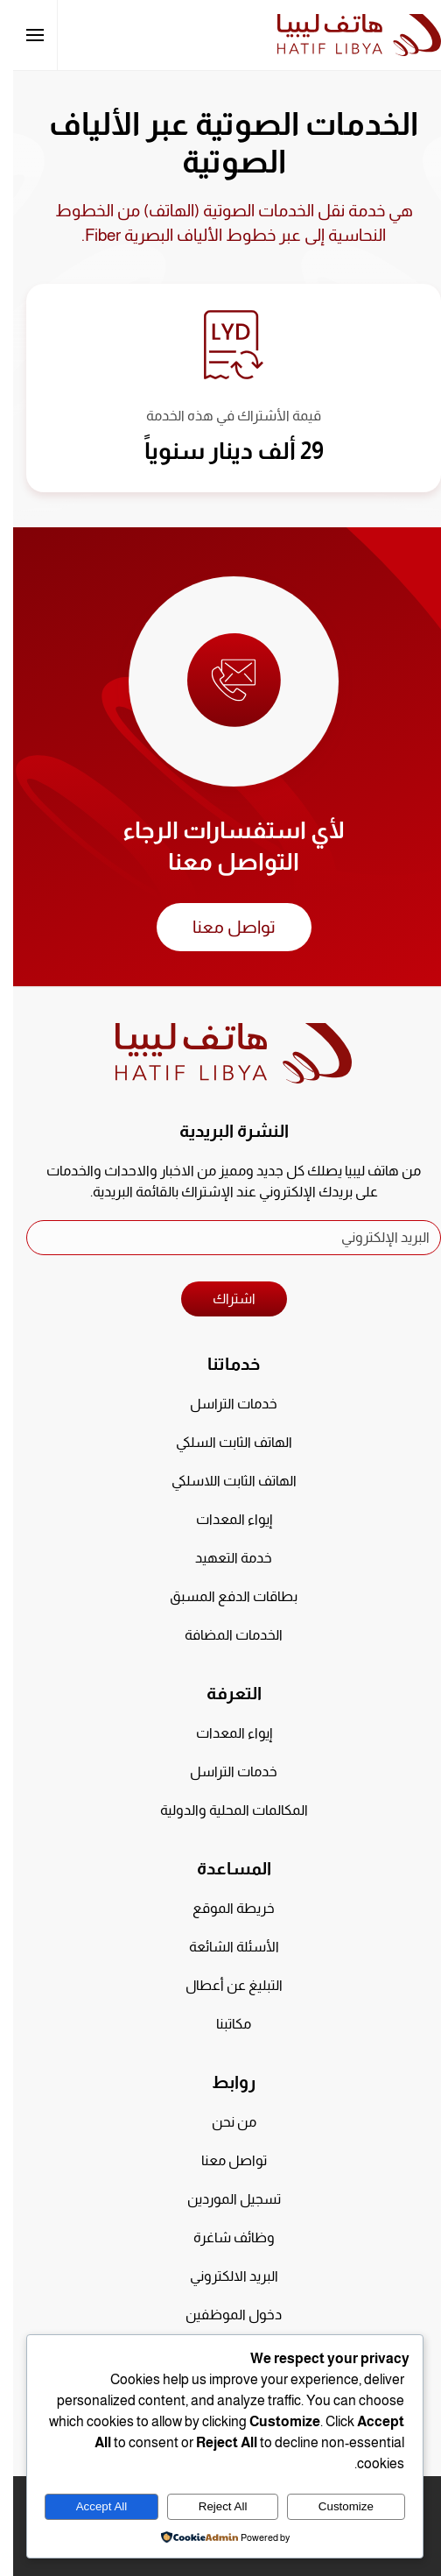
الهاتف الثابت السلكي (221, 1442)
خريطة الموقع (220, 1908)
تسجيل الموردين (221, 2198)
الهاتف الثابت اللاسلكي (221, 1480)
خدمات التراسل (220, 1403)
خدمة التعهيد (220, 1557)
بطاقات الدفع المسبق (220, 1596)
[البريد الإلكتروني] (220, 1237)
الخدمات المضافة (221, 1634)
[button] (22, 35)
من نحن (221, 2121)
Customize (332, 2506)
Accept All (89, 2506)
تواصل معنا (220, 926)
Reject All (210, 2506)
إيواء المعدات (221, 1519)
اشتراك (221, 1298)
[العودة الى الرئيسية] (346, 35)
